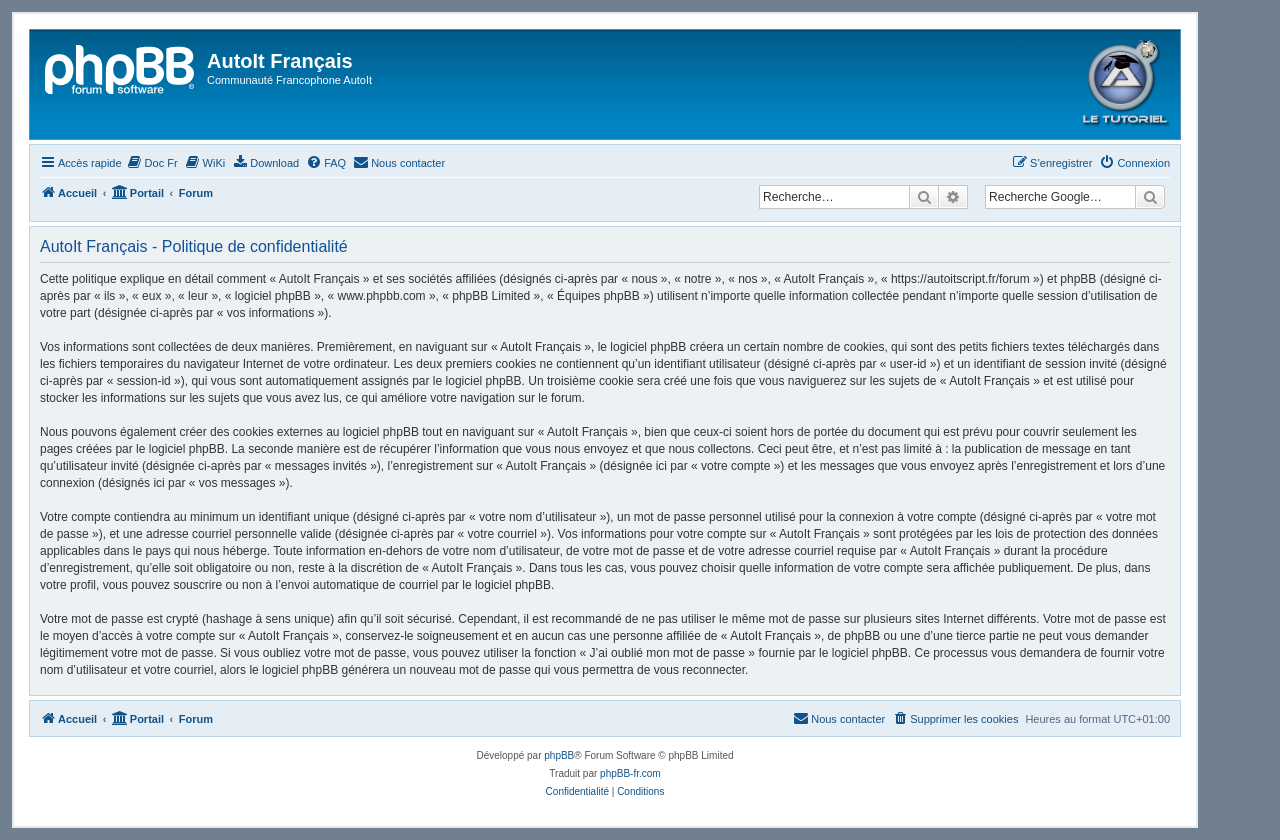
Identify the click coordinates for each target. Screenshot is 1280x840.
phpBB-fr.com (630, 773)
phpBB (559, 755)
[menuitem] (152, 163)
